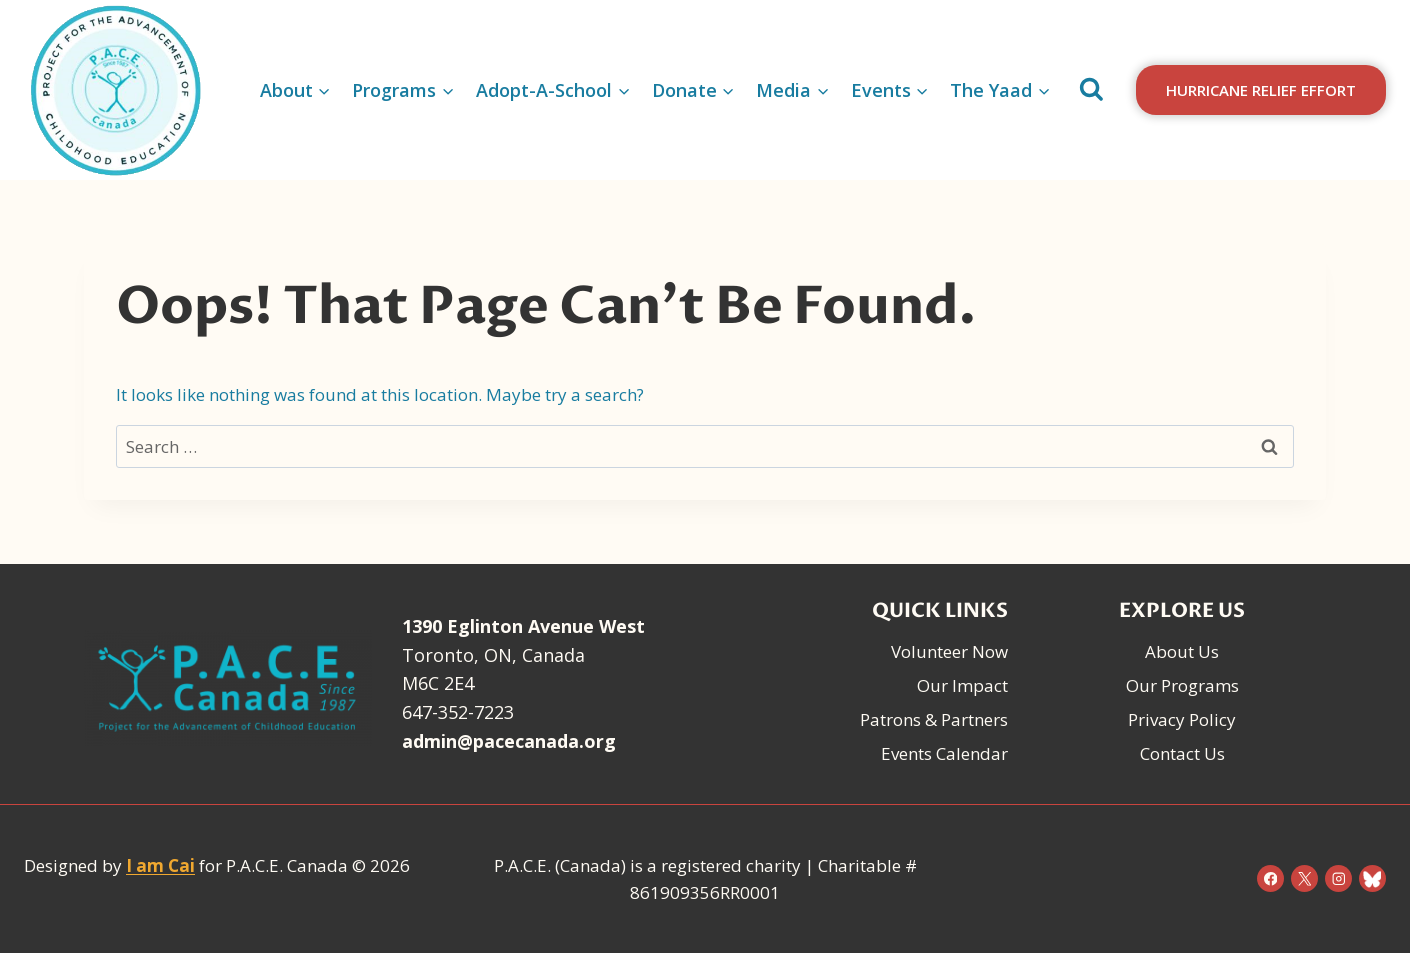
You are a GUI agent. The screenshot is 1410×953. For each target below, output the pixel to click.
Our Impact (962, 685)
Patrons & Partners (934, 719)
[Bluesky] (1372, 878)
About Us (1182, 651)
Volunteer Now (949, 651)
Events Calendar (944, 753)
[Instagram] (1338, 878)
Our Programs (1182, 685)
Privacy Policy (1182, 719)
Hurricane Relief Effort (1261, 90)
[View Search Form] (1091, 90)
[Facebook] (1270, 878)
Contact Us (1182, 753)
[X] (1304, 878)
